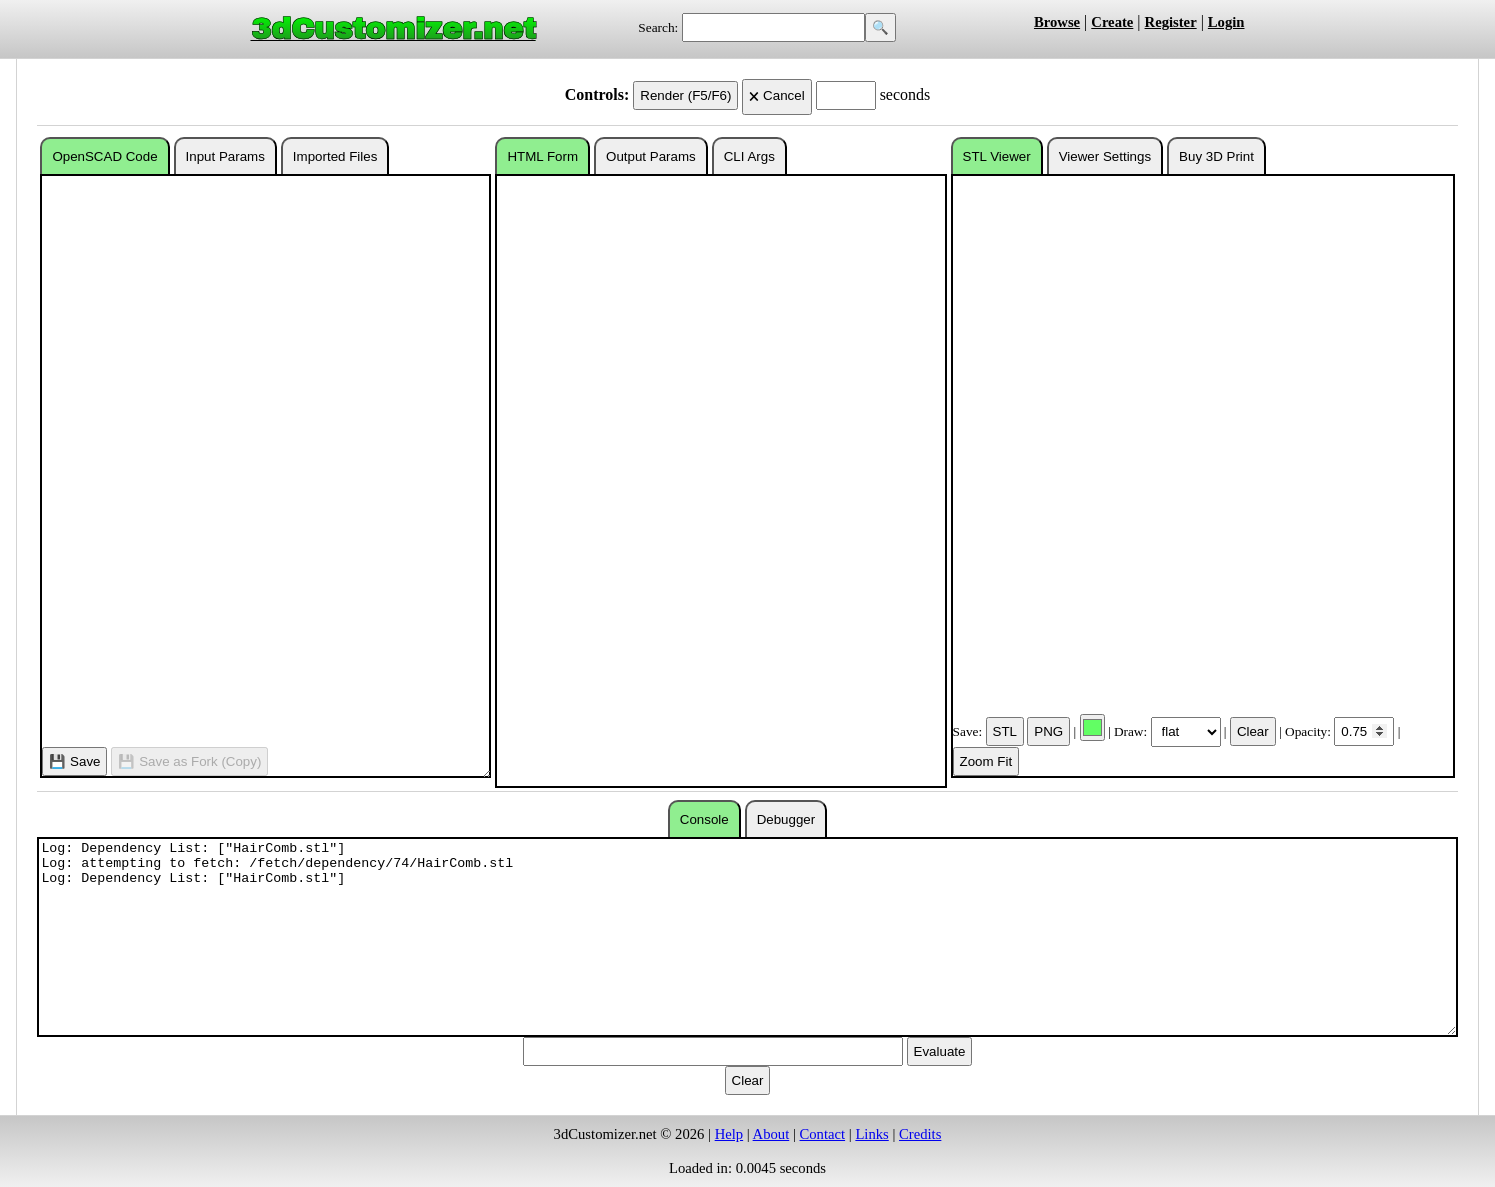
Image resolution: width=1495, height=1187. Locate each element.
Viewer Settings (1105, 156)
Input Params (225, 156)
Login (1226, 22)
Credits (920, 1134)
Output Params (651, 156)
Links (871, 1134)
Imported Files (335, 156)
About (771, 1134)
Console (704, 819)
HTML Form (542, 156)
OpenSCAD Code (104, 156)
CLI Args (749, 156)
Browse (1057, 22)
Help (729, 1134)
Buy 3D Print (1216, 156)
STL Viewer (997, 156)
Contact (823, 1134)
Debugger (786, 819)
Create (1112, 22)
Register (1171, 22)
